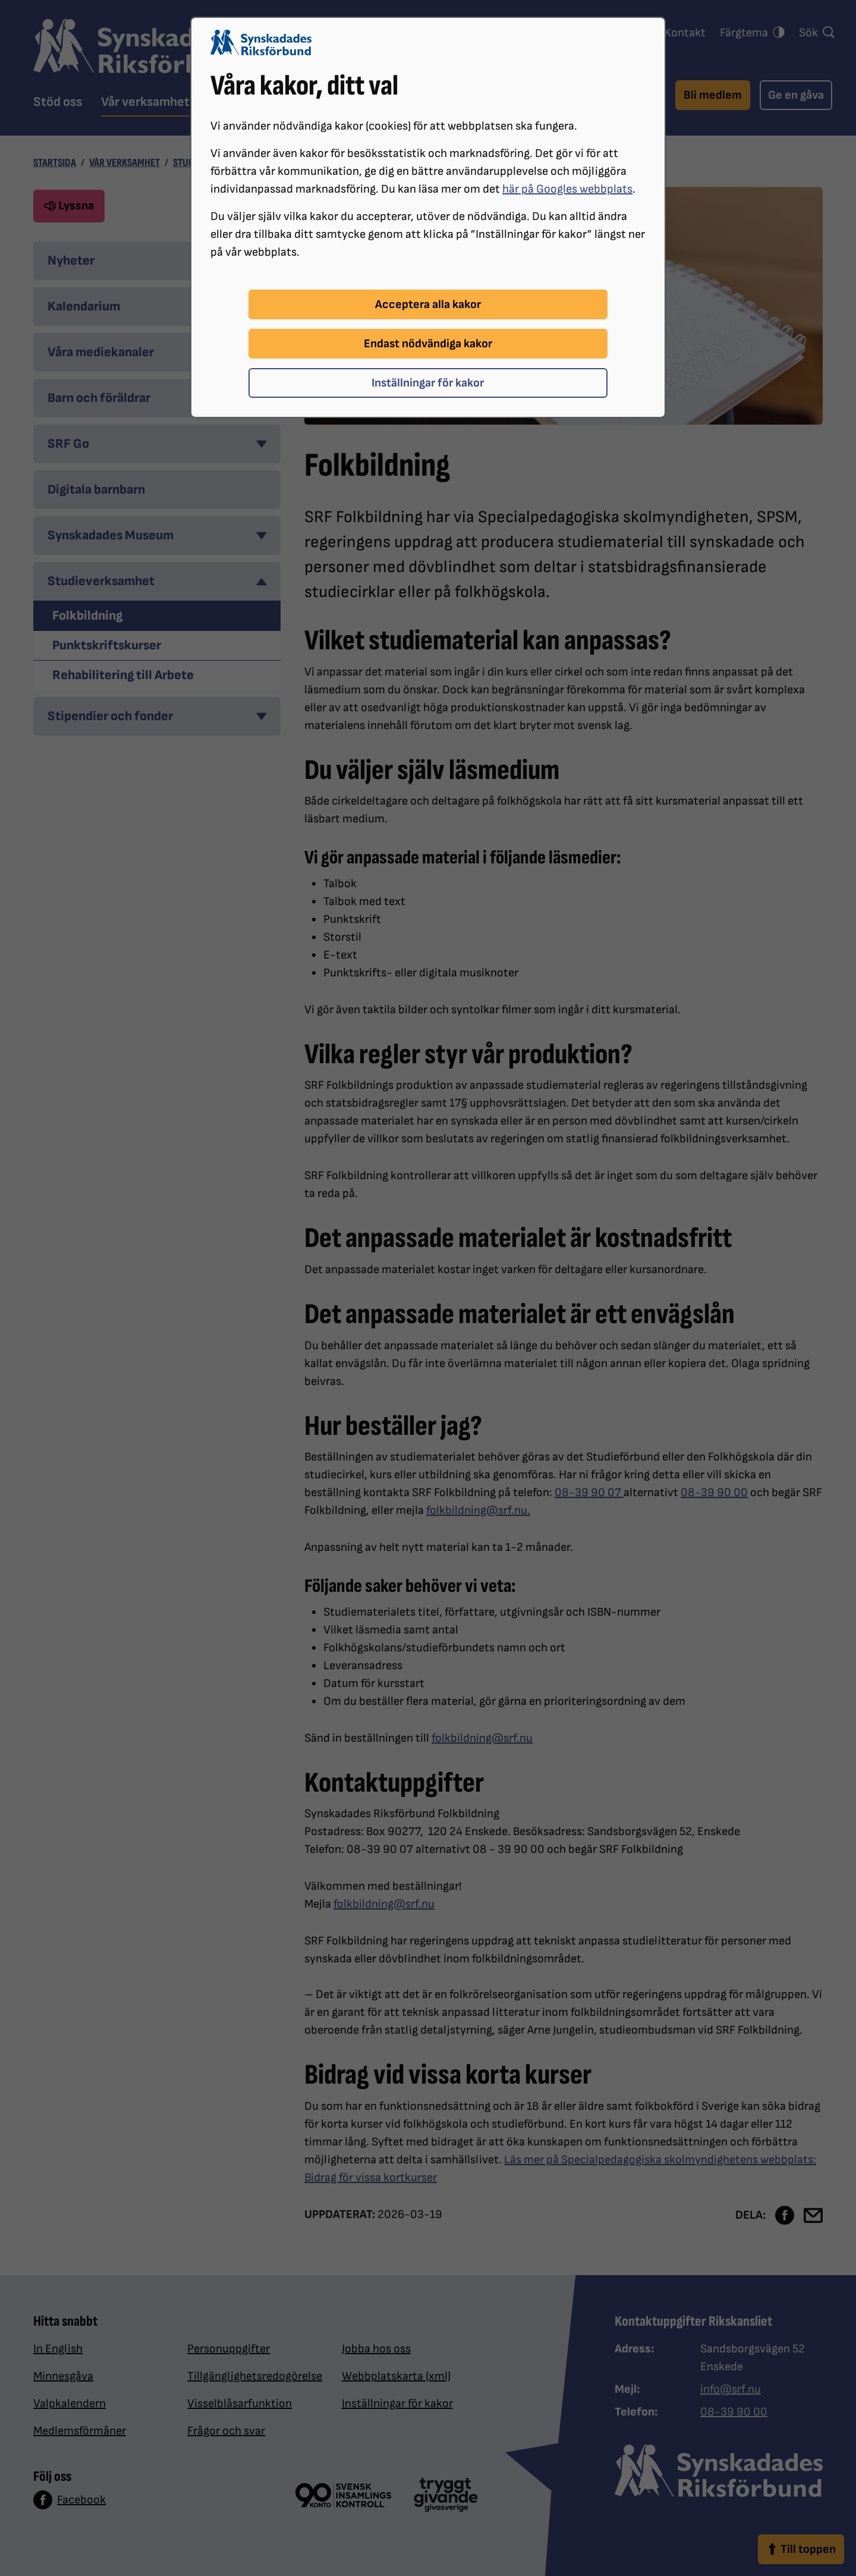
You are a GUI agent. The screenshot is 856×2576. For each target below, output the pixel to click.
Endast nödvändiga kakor (428, 344)
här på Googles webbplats (567, 189)
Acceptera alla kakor (428, 304)
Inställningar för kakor (428, 383)
